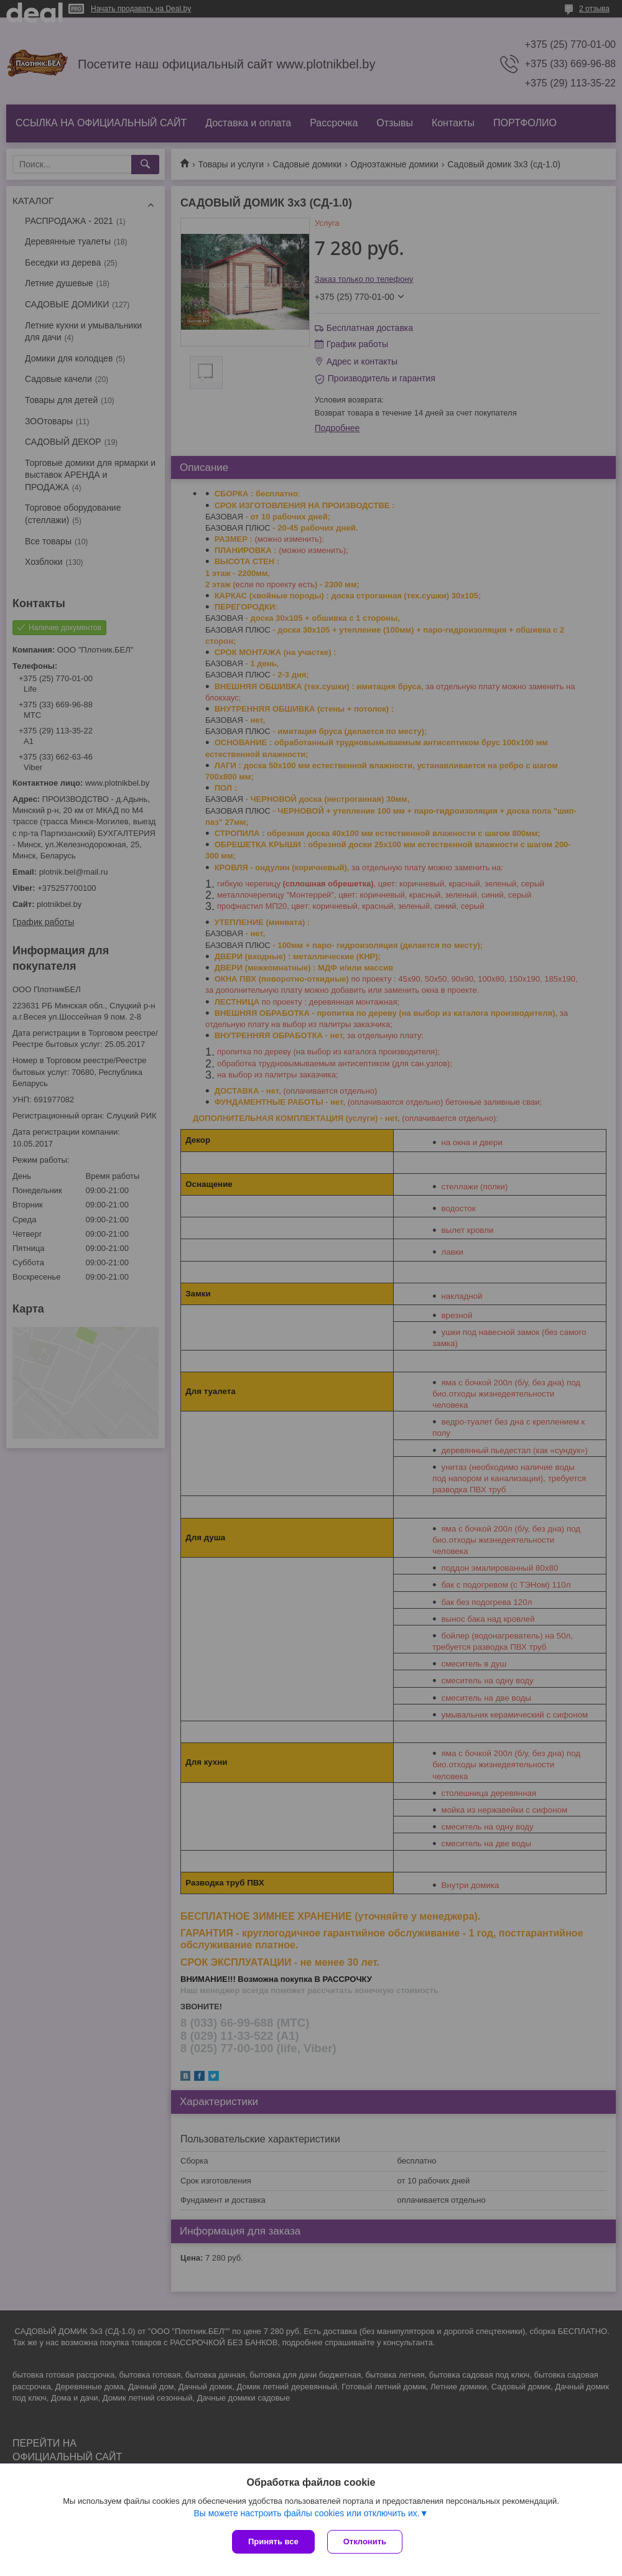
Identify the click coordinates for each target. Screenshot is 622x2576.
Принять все (273, 2541)
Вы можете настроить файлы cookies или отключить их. (306, 2513)
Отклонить (364, 2541)
